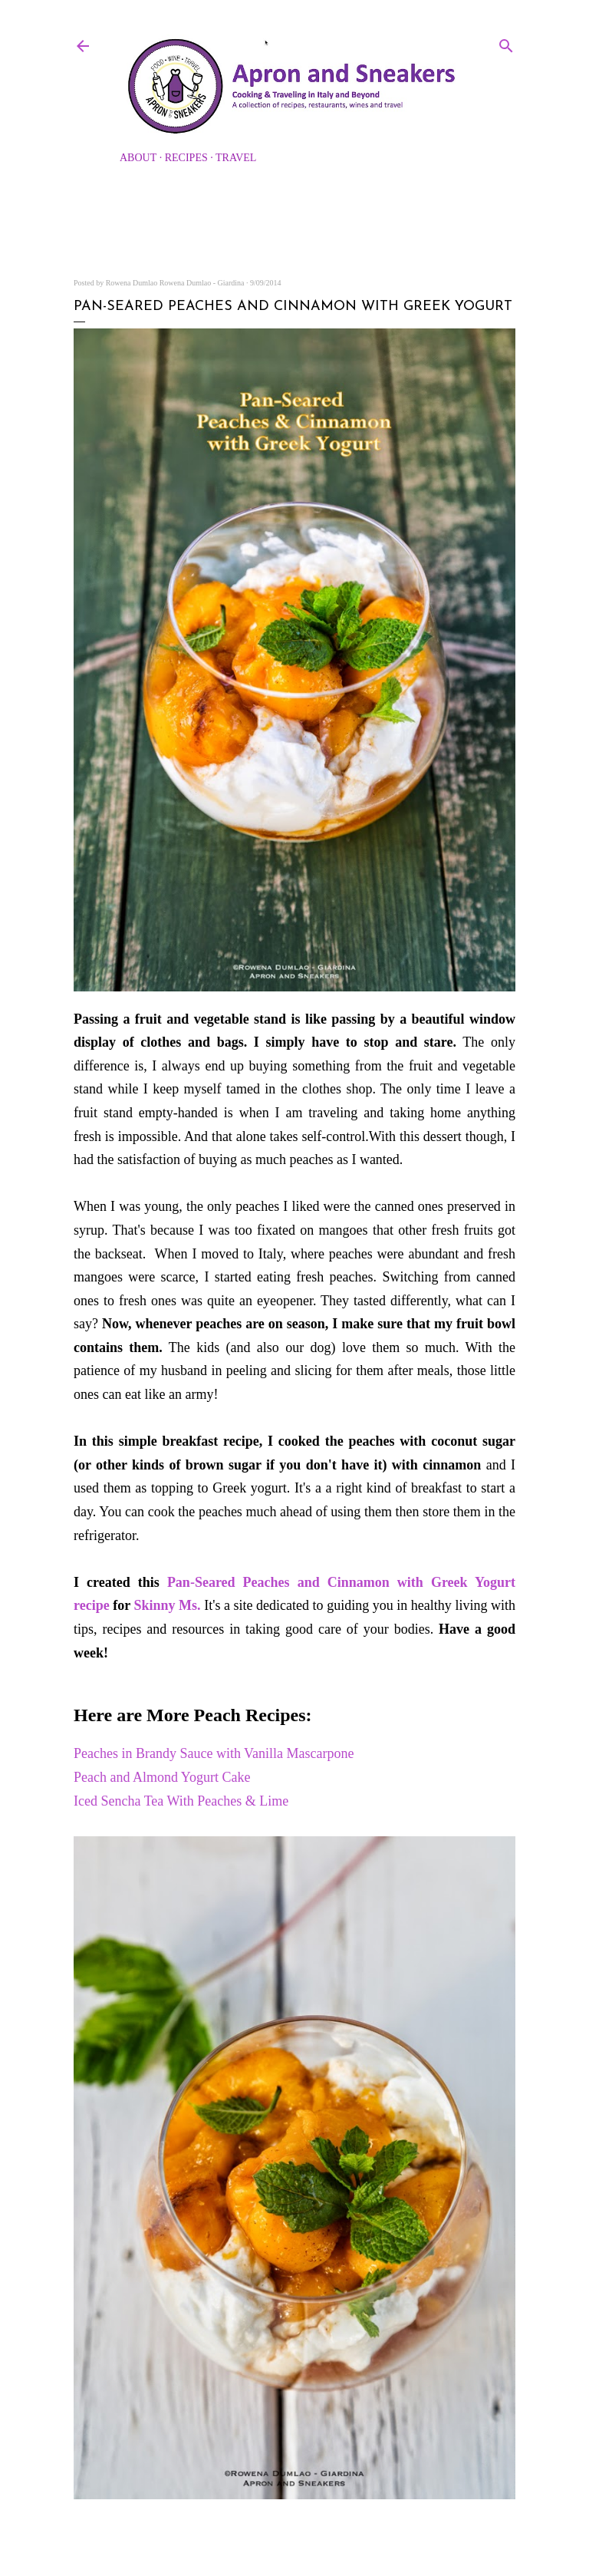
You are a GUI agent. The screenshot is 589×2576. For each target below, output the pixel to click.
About (138, 157)
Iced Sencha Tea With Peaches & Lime (181, 1801)
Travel (236, 157)
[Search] (506, 43)
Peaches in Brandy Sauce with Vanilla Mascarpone (214, 1753)
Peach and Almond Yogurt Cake (162, 1777)
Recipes (186, 157)
